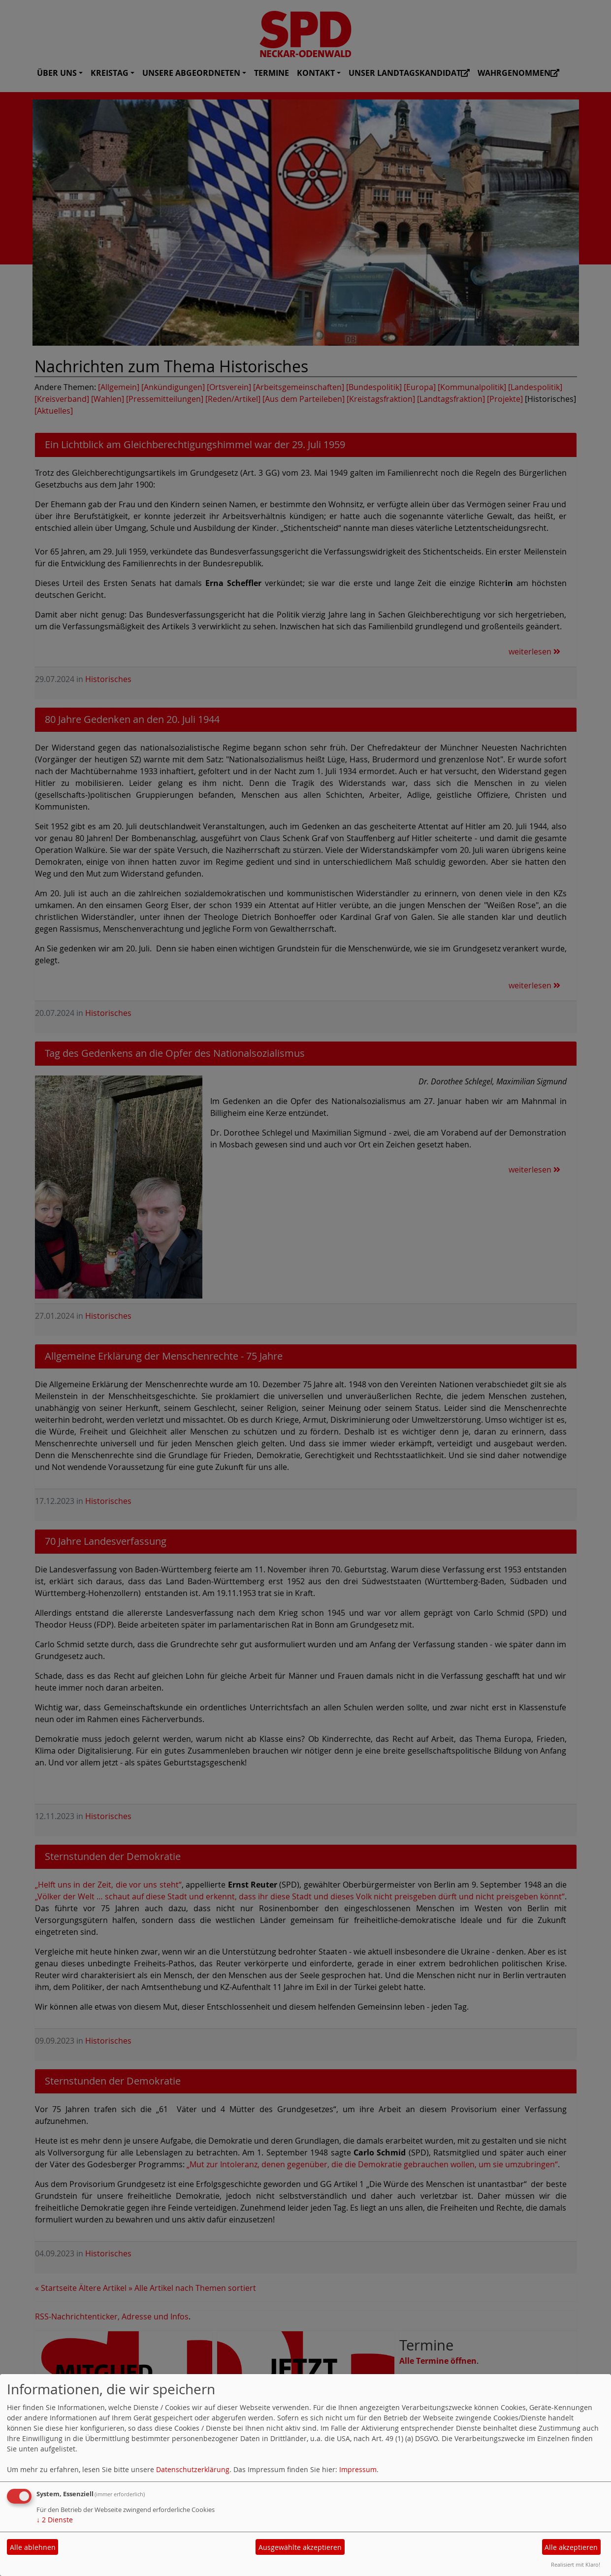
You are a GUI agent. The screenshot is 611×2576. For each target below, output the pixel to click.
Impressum (358, 2469)
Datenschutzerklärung (192, 2469)
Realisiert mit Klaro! (575, 2564)
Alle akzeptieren (571, 2547)
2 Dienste (54, 2519)
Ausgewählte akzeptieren (300, 2547)
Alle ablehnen (33, 2547)
